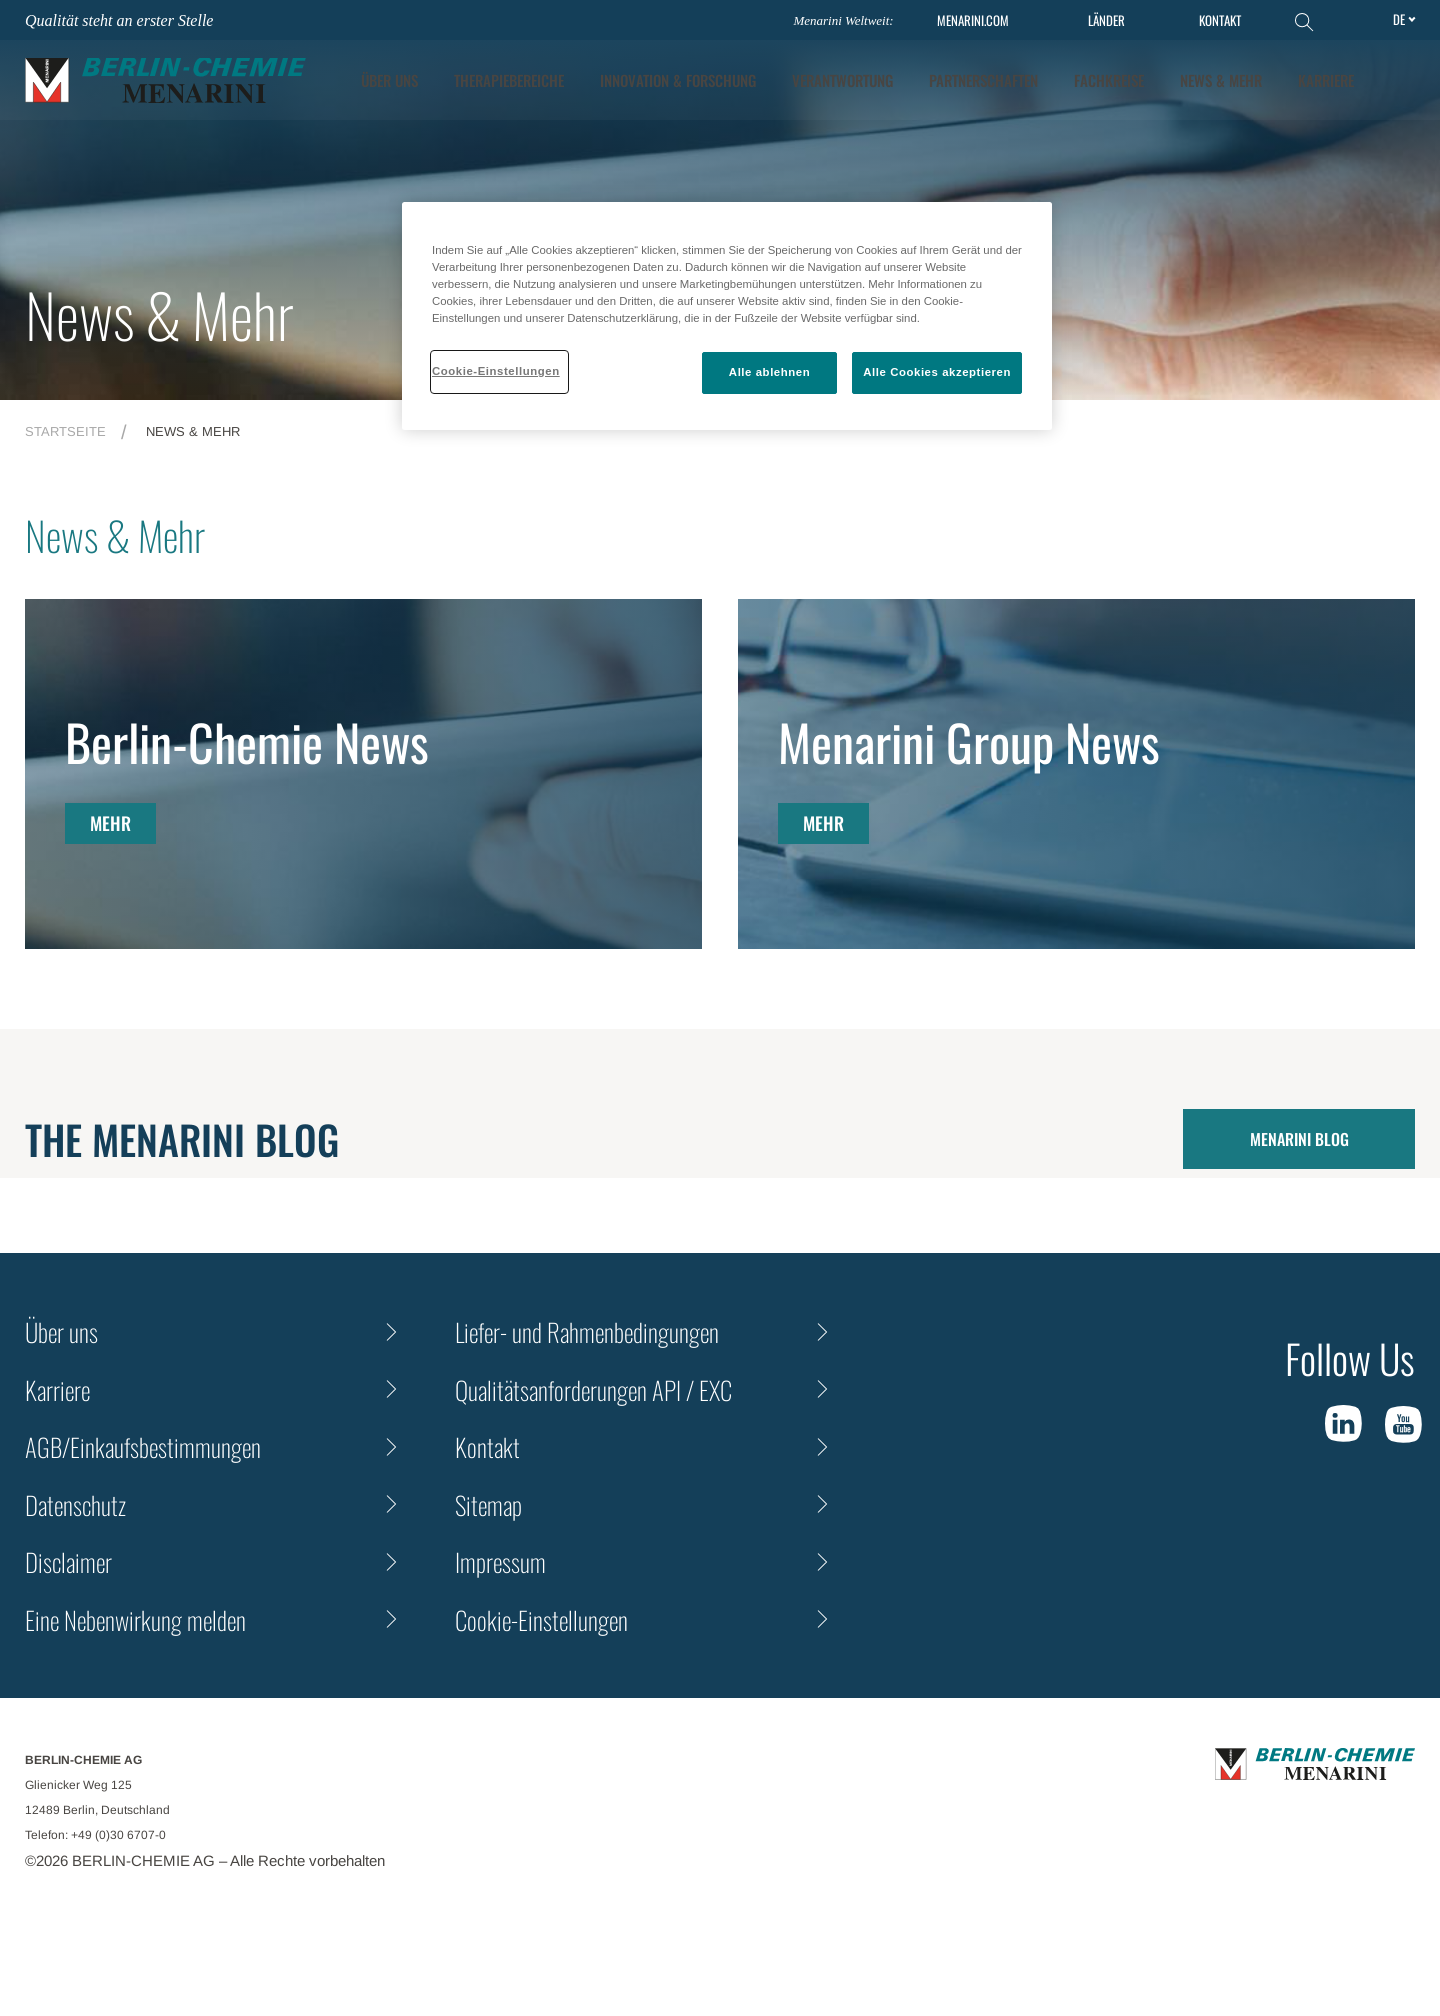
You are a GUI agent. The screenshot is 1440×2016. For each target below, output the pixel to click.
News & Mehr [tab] (1221, 80)
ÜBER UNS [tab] (389, 80)
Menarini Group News (969, 741)
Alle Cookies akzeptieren (937, 372)
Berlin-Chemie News (247, 741)
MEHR (110, 823)
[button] (1401, 80)
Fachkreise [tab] (1109, 80)
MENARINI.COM (973, 20)
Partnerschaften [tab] (983, 80)
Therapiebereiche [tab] (509, 80)
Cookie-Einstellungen (541, 1619)
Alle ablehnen (769, 372)
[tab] (678, 80)
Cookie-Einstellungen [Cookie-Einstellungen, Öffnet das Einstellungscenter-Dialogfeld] (496, 371)
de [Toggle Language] (1399, 19)
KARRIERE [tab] (1326, 80)
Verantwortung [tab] (842, 80)
